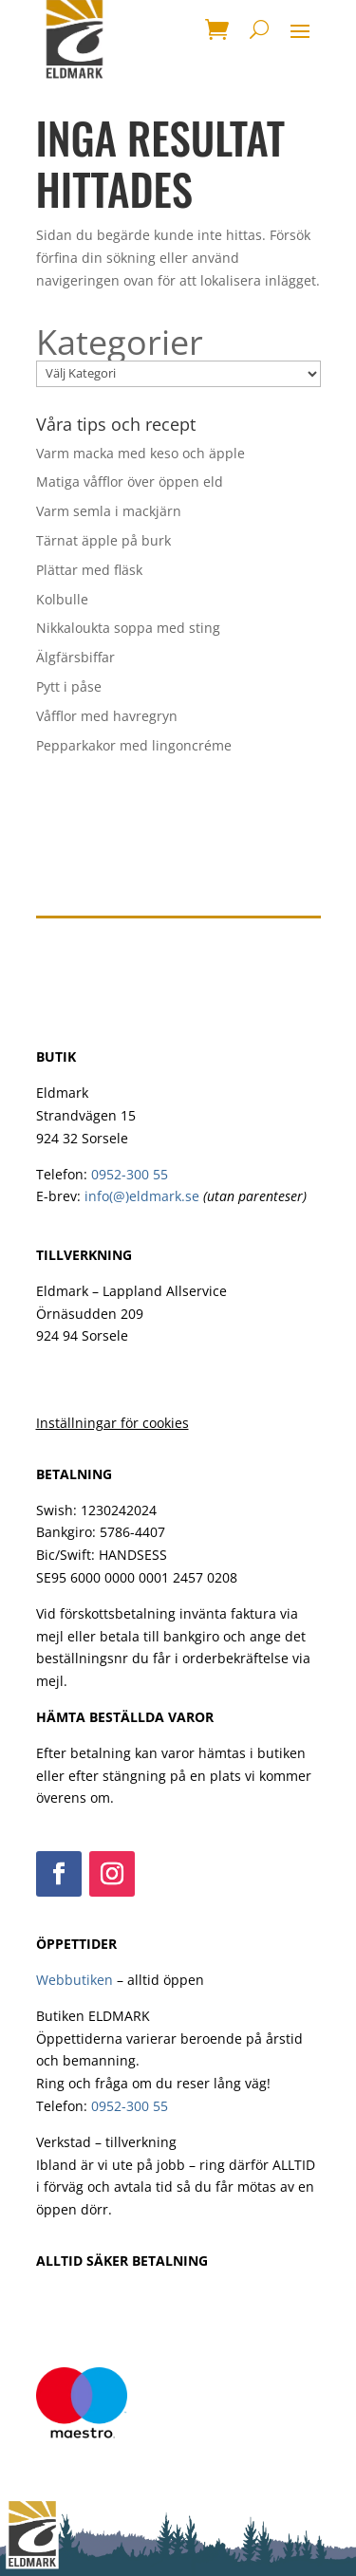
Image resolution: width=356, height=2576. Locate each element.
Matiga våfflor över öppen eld (129, 482)
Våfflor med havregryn (107, 716)
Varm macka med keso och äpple (140, 453)
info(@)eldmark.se (141, 1196)
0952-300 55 (129, 1174)
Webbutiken (74, 1980)
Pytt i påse (69, 686)
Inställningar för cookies (112, 1423)
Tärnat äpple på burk (103, 540)
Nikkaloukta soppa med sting (128, 628)
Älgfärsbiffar (75, 657)
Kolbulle (62, 599)
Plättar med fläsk (89, 570)
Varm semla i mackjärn (108, 511)
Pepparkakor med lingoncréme (134, 745)
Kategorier (119, 342)
